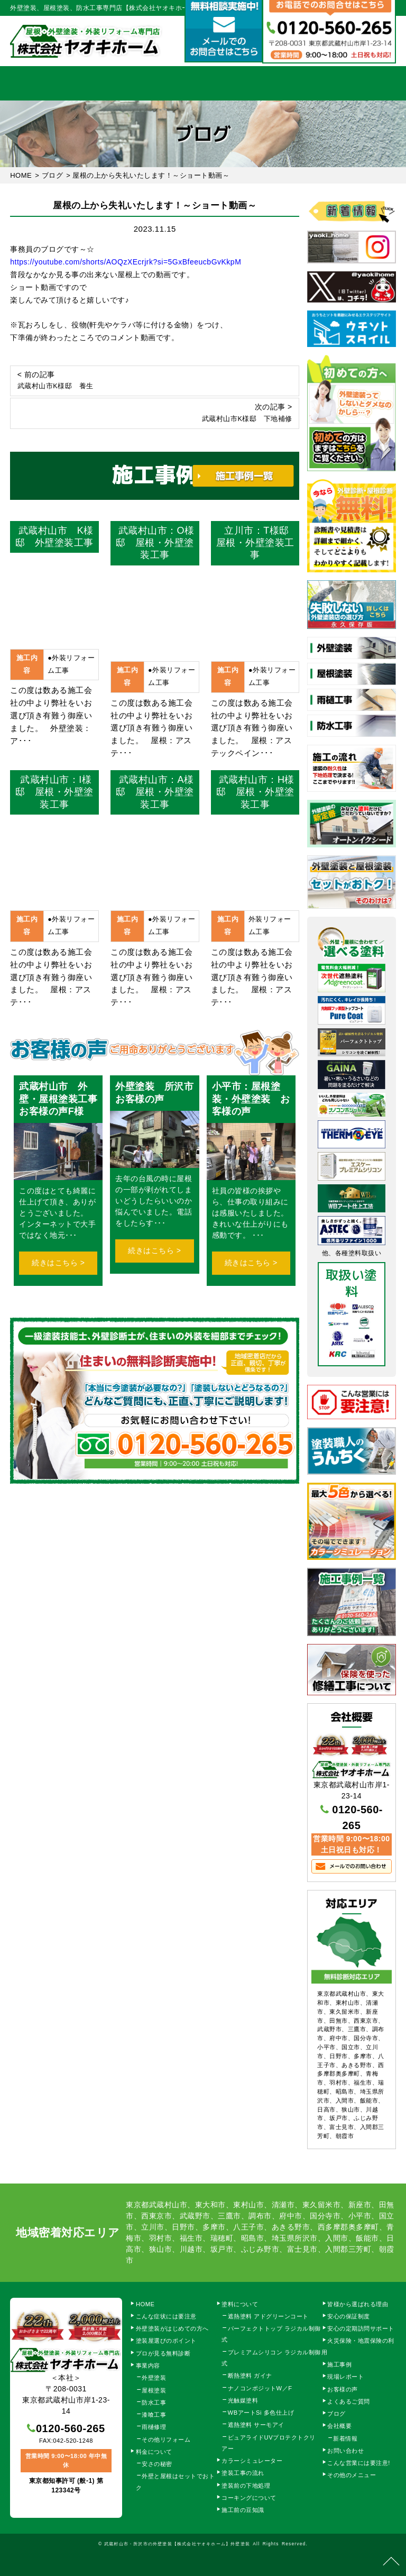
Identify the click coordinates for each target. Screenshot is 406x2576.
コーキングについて (249, 2498)
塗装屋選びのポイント (166, 2340)
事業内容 (87, 83)
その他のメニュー (351, 2475)
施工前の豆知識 (243, 2510)
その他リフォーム (166, 2439)
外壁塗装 (154, 2377)
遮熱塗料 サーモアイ (256, 2425)
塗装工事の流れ (145, 83)
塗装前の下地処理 (246, 2485)
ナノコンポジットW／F (260, 2388)
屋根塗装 (154, 2390)
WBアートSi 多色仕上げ (261, 2412)
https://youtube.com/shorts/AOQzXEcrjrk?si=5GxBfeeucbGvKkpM (125, 262)
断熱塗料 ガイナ (250, 2375)
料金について (203, 83)
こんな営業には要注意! (358, 2463)
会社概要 (319, 83)
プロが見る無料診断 (163, 2353)
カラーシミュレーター (252, 2461)
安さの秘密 (157, 2464)
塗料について (240, 2304)
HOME (29, 83)
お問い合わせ (345, 2450)
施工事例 (261, 83)
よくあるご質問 (348, 2401)
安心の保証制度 (348, 2316)
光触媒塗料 (243, 2400)
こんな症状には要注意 (166, 2316)
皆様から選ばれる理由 (357, 2304)
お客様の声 (342, 2389)
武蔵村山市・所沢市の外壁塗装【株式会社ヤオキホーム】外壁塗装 (177, 2543)
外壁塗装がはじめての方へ (172, 2328)
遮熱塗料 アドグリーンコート (268, 2316)
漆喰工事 (154, 2414)
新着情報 (345, 2438)
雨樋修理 (154, 2427)
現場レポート (345, 2376)
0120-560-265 (70, 2428)
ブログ (336, 2413)
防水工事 (154, 2402)
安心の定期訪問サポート (360, 2328)
